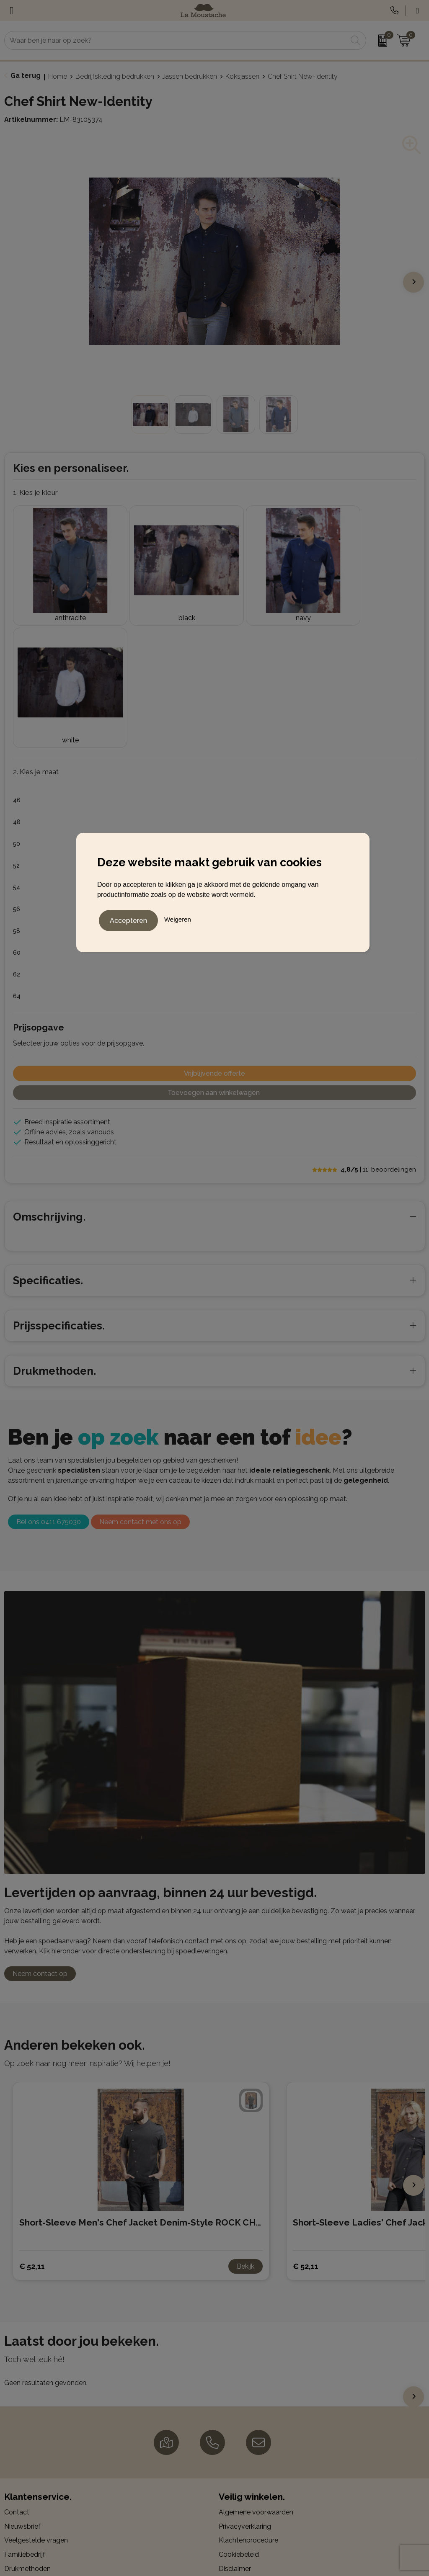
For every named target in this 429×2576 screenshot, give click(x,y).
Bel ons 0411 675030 (48, 1384)
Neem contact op (40, 1836)
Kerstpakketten (28, 2526)
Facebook (241, 2484)
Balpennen (20, 2484)
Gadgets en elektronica (40, 2512)
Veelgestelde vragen (36, 2402)
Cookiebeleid (239, 2416)
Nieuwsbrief (22, 2388)
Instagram (241, 2498)
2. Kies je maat (36, 634)
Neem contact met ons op (140, 1384)
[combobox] (175, 40)
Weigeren (177, 918)
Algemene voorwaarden (256, 2374)
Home (57, 76)
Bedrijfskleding (26, 2498)
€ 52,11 (32, 2128)
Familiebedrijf (24, 2416)
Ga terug (25, 76)
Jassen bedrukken (190, 76)
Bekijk (245, 2129)
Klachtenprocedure (248, 2402)
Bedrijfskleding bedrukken (114, 76)
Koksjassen (242, 76)
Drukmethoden (27, 2430)
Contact (16, 2374)
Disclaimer (235, 2430)
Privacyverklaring (245, 2388)
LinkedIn (239, 2512)
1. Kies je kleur (35, 492)
